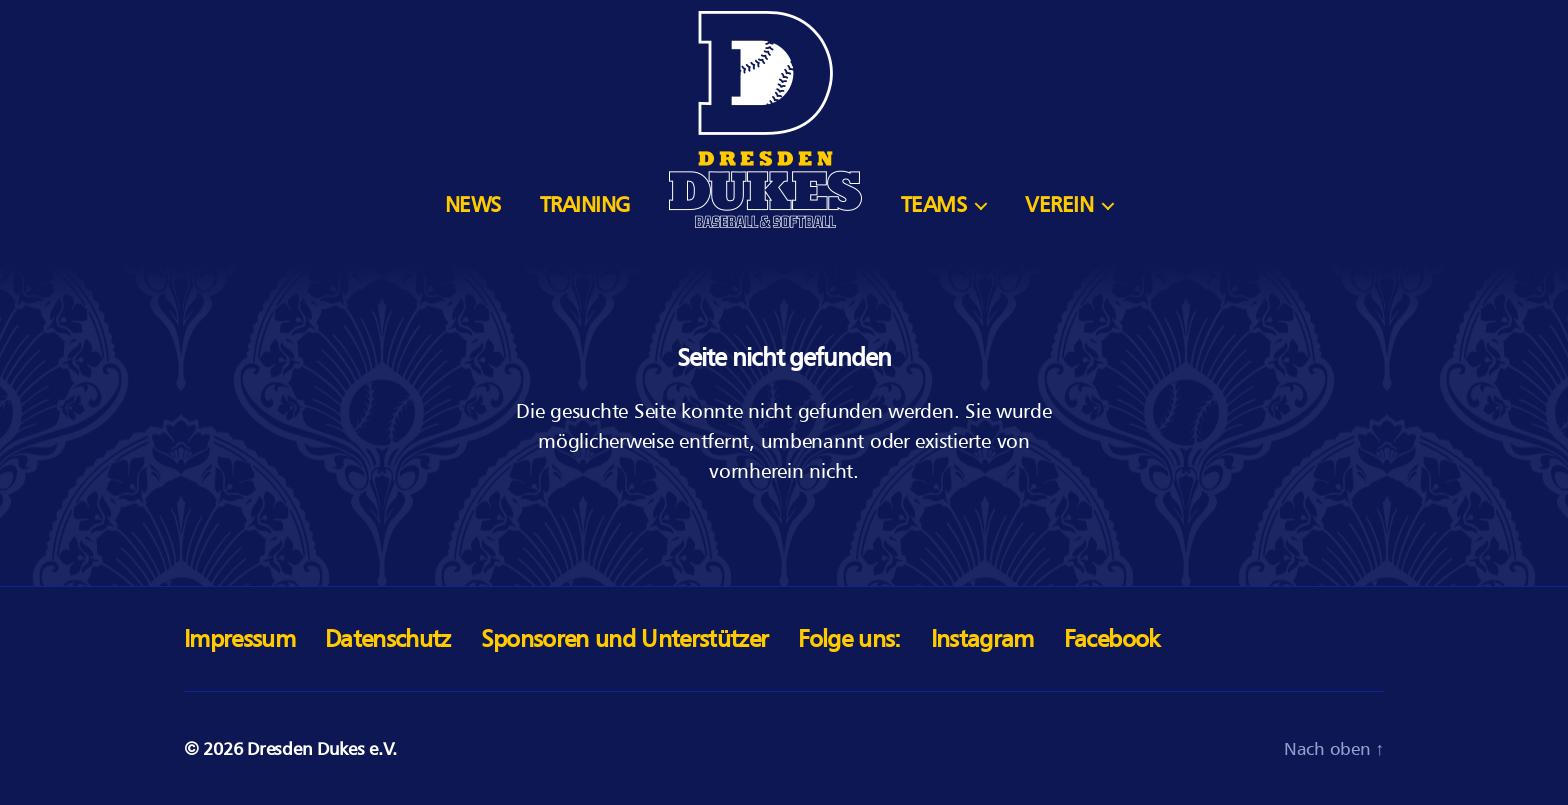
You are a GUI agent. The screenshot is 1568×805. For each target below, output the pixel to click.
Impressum (239, 638)
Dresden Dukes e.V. (321, 748)
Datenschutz (388, 638)
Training (585, 204)
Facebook (1112, 638)
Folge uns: (849, 638)
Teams (934, 204)
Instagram (982, 638)
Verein (1059, 204)
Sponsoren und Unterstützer (625, 638)
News (473, 204)
